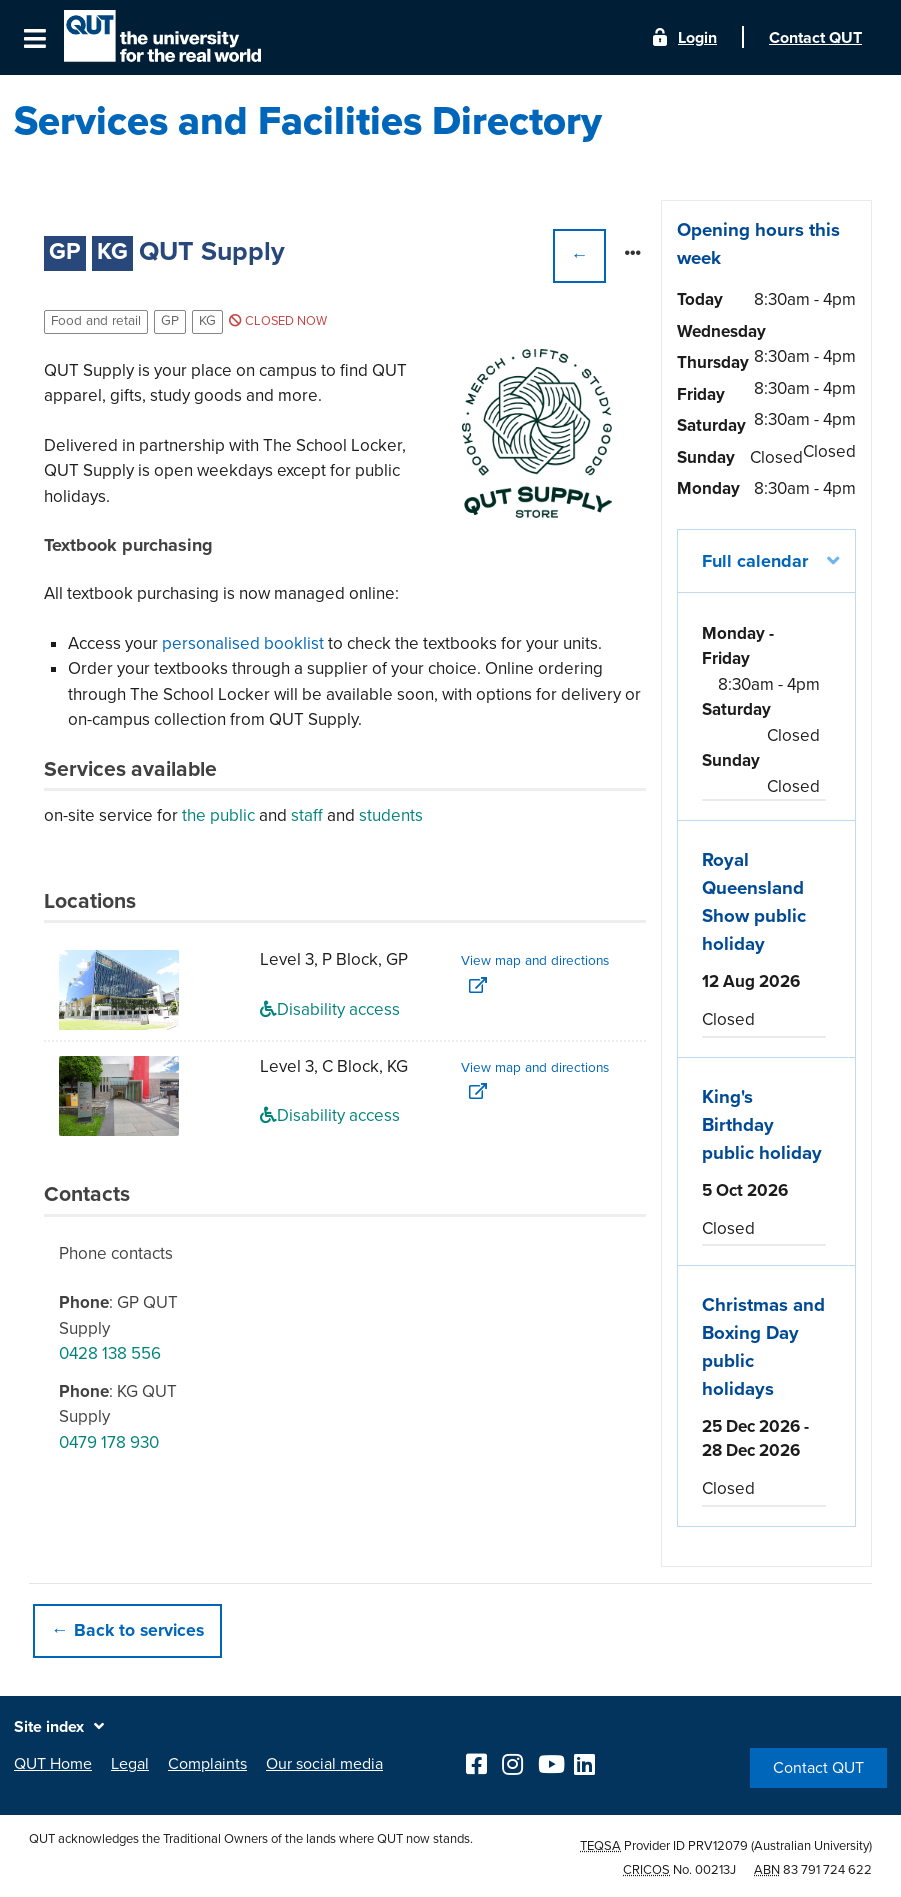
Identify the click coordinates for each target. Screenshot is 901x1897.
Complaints (207, 1764)
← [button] (580, 255)
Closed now (278, 321)
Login (697, 38)
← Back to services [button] (127, 1630)
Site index (49, 1727)
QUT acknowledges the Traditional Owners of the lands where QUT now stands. (251, 1839)
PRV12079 (718, 1846)
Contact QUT (818, 1768)
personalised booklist (243, 643)
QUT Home (53, 1764)
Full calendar (755, 561)
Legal (130, 1764)
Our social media (324, 1764)
